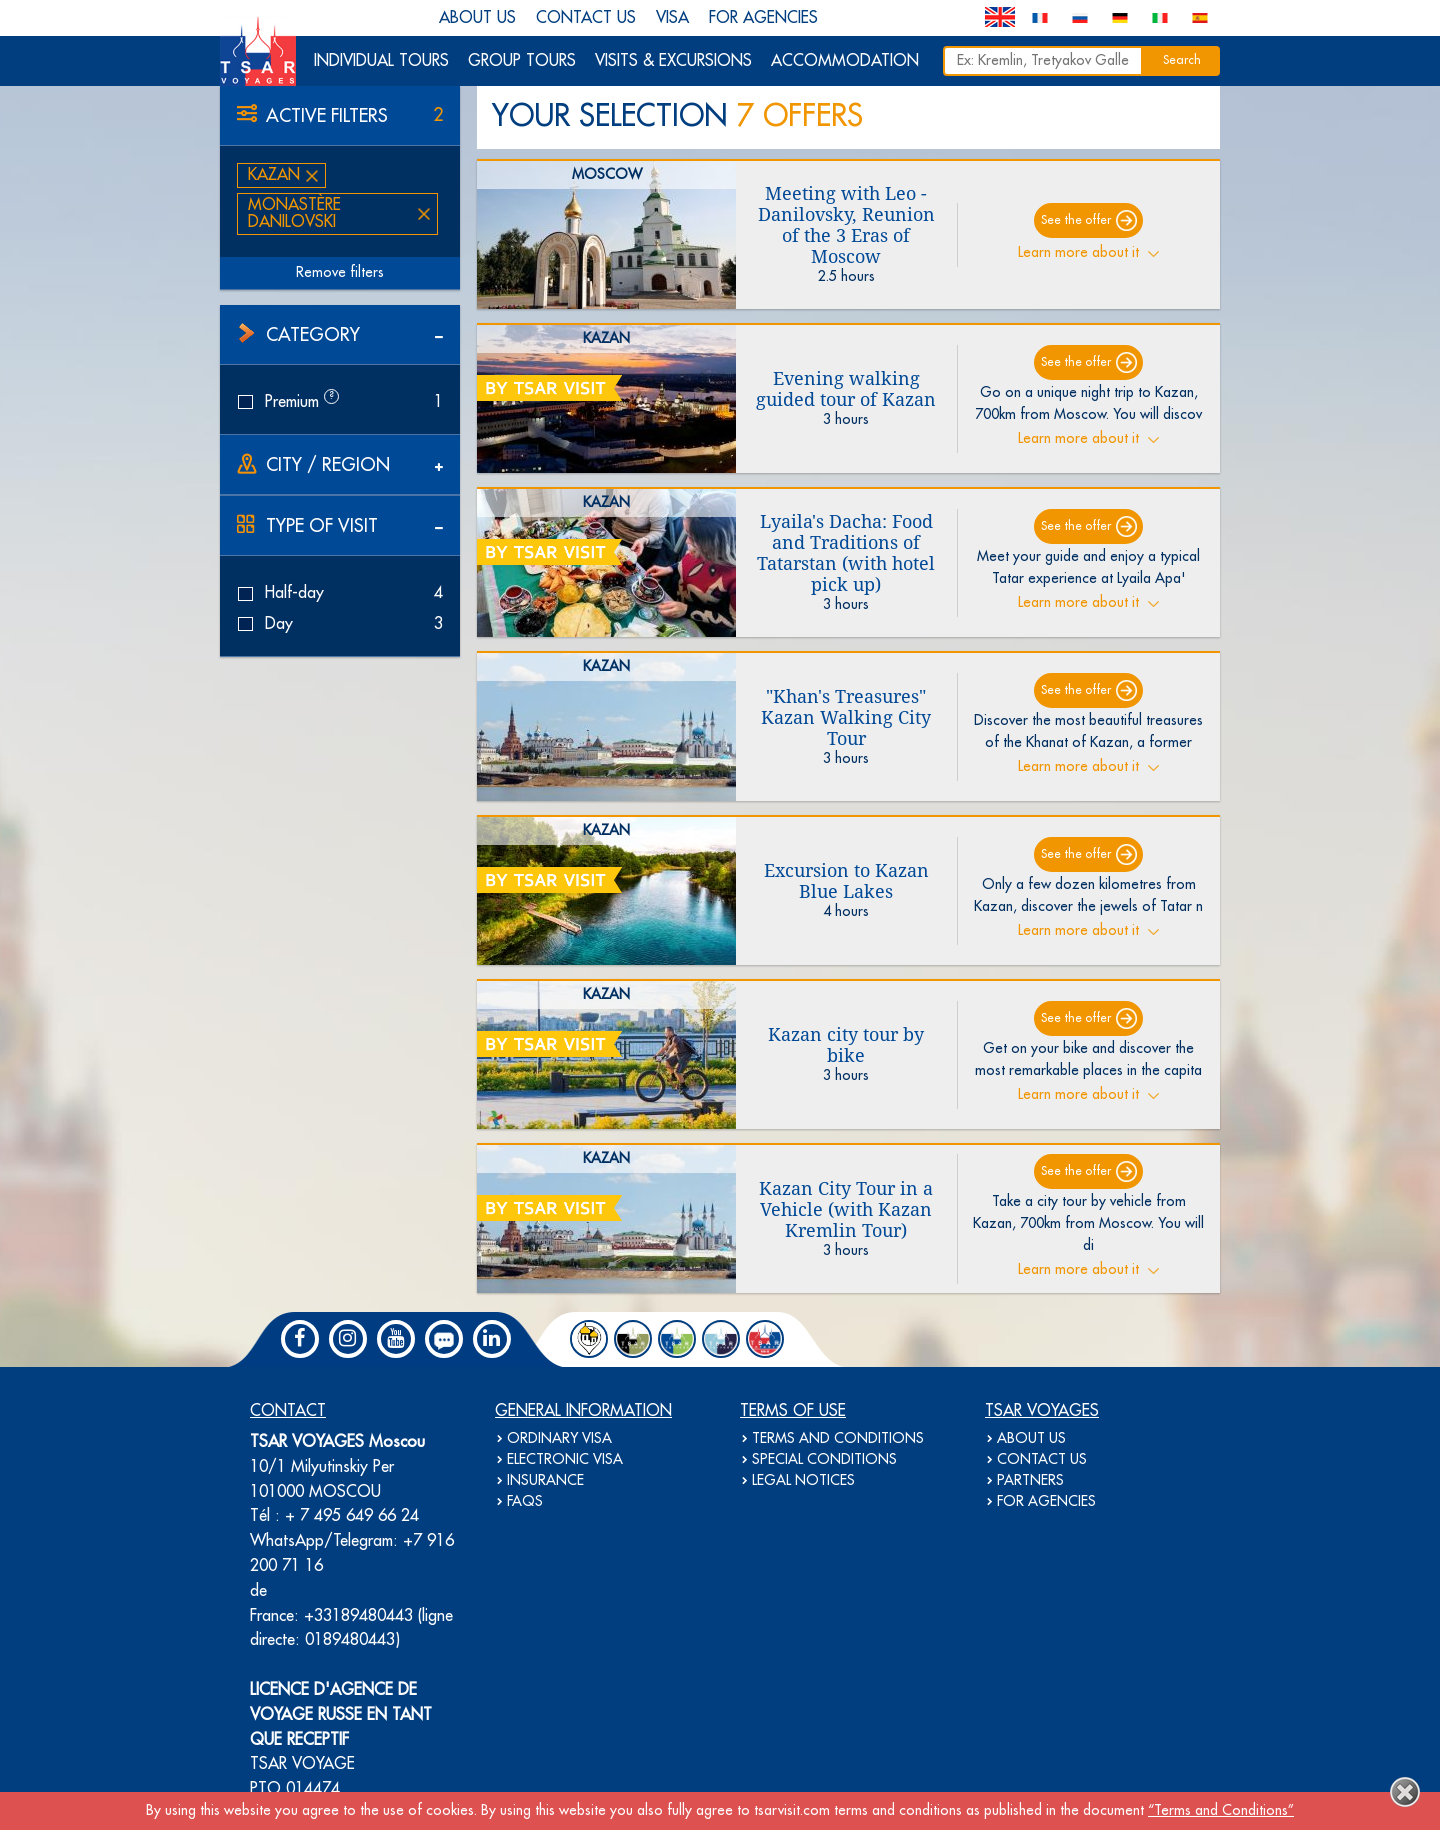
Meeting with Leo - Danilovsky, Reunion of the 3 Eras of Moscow (846, 225)
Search (1182, 60)
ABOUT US (477, 18)
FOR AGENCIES (763, 18)
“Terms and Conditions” (1221, 1811)
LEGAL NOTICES (803, 1481)
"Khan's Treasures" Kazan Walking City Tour (846, 717)
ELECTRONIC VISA (565, 1460)
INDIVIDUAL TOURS (381, 61)
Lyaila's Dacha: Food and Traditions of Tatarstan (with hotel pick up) (846, 553)
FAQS (525, 1502)
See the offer (1076, 220)
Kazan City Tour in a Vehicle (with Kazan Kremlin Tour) (846, 1209)
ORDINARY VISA (559, 1439)
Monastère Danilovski (294, 213)
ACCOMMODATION (845, 61)
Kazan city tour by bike (846, 1045)
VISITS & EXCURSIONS (673, 61)
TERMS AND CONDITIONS (838, 1439)
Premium (340, 401)
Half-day (340, 593)
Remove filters (340, 273)
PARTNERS (1030, 1481)
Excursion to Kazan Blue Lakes (846, 881)
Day (340, 624)
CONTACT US (586, 18)
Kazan (274, 175)
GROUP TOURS (522, 61)
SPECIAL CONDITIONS (824, 1460)
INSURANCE (545, 1481)
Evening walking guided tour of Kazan (846, 389)
